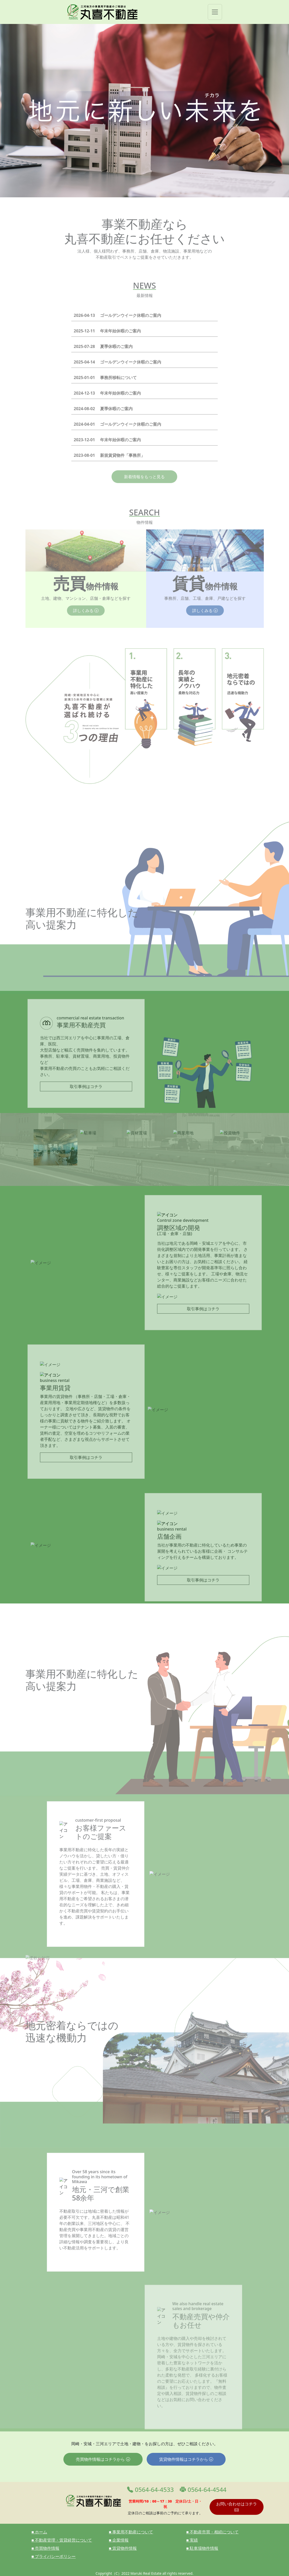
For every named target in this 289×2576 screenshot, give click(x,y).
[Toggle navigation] (215, 12)
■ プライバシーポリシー (54, 2556)
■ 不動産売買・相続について (212, 2532)
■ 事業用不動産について (131, 2532)
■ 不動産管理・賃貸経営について (62, 2540)
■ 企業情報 (119, 2540)
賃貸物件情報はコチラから (186, 2459)
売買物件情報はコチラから (103, 2459)
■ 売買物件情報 (46, 2548)
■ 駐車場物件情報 (202, 2548)
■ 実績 (192, 2540)
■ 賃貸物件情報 (123, 2548)
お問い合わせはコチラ (236, 2507)
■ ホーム (39, 2532)
